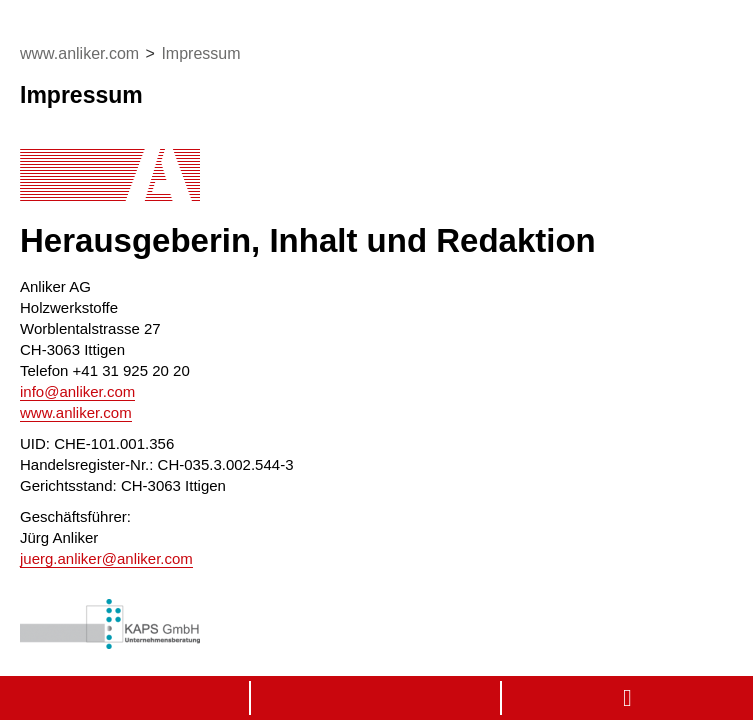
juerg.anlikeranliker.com (106, 558)
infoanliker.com (77, 391)
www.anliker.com (76, 412)
